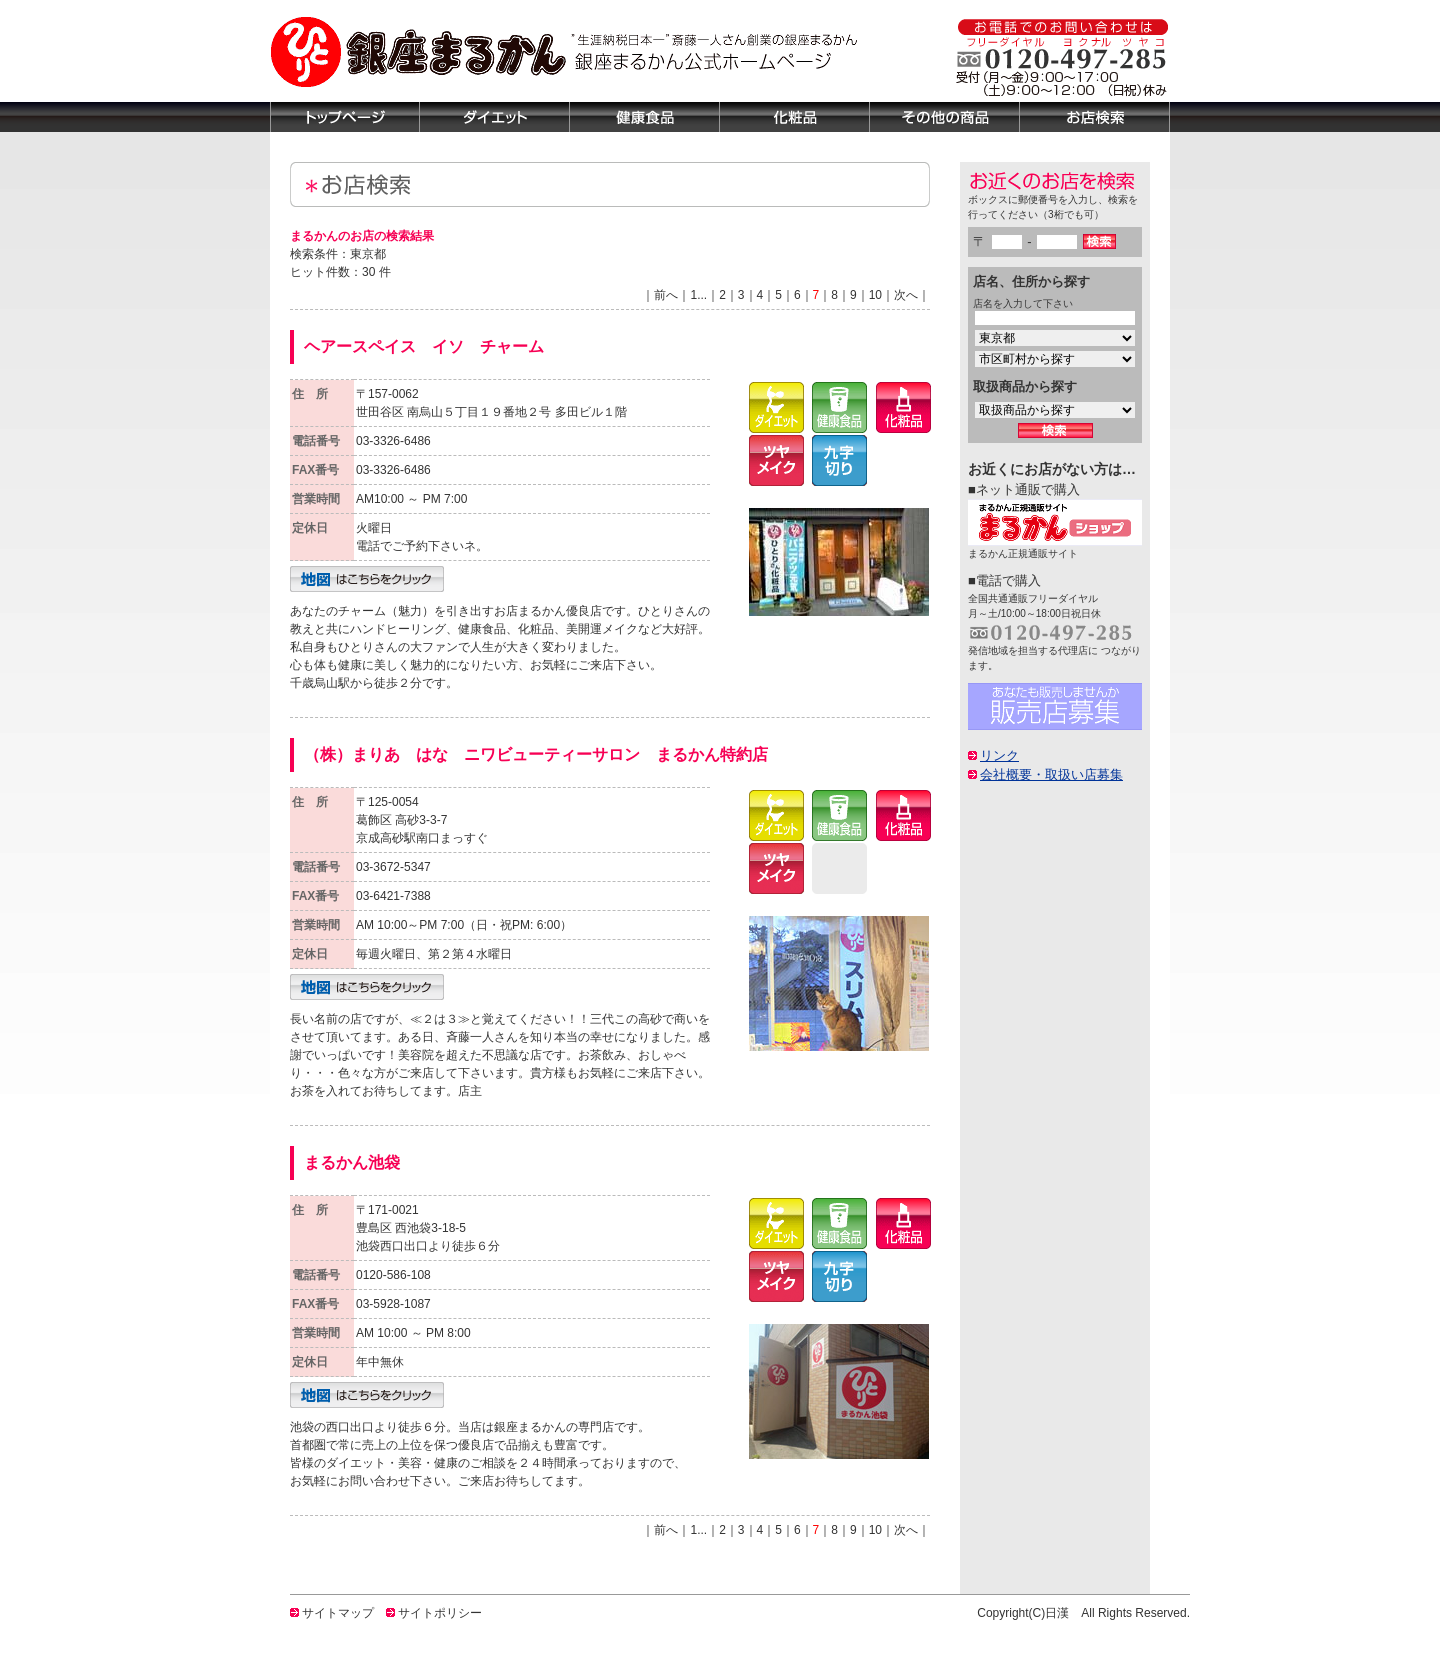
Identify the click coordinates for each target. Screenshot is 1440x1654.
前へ (666, 295)
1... (698, 295)
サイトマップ (338, 1613)
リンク (999, 755)
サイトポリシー (440, 1613)
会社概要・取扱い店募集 (1051, 774)
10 (875, 295)
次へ (906, 295)
